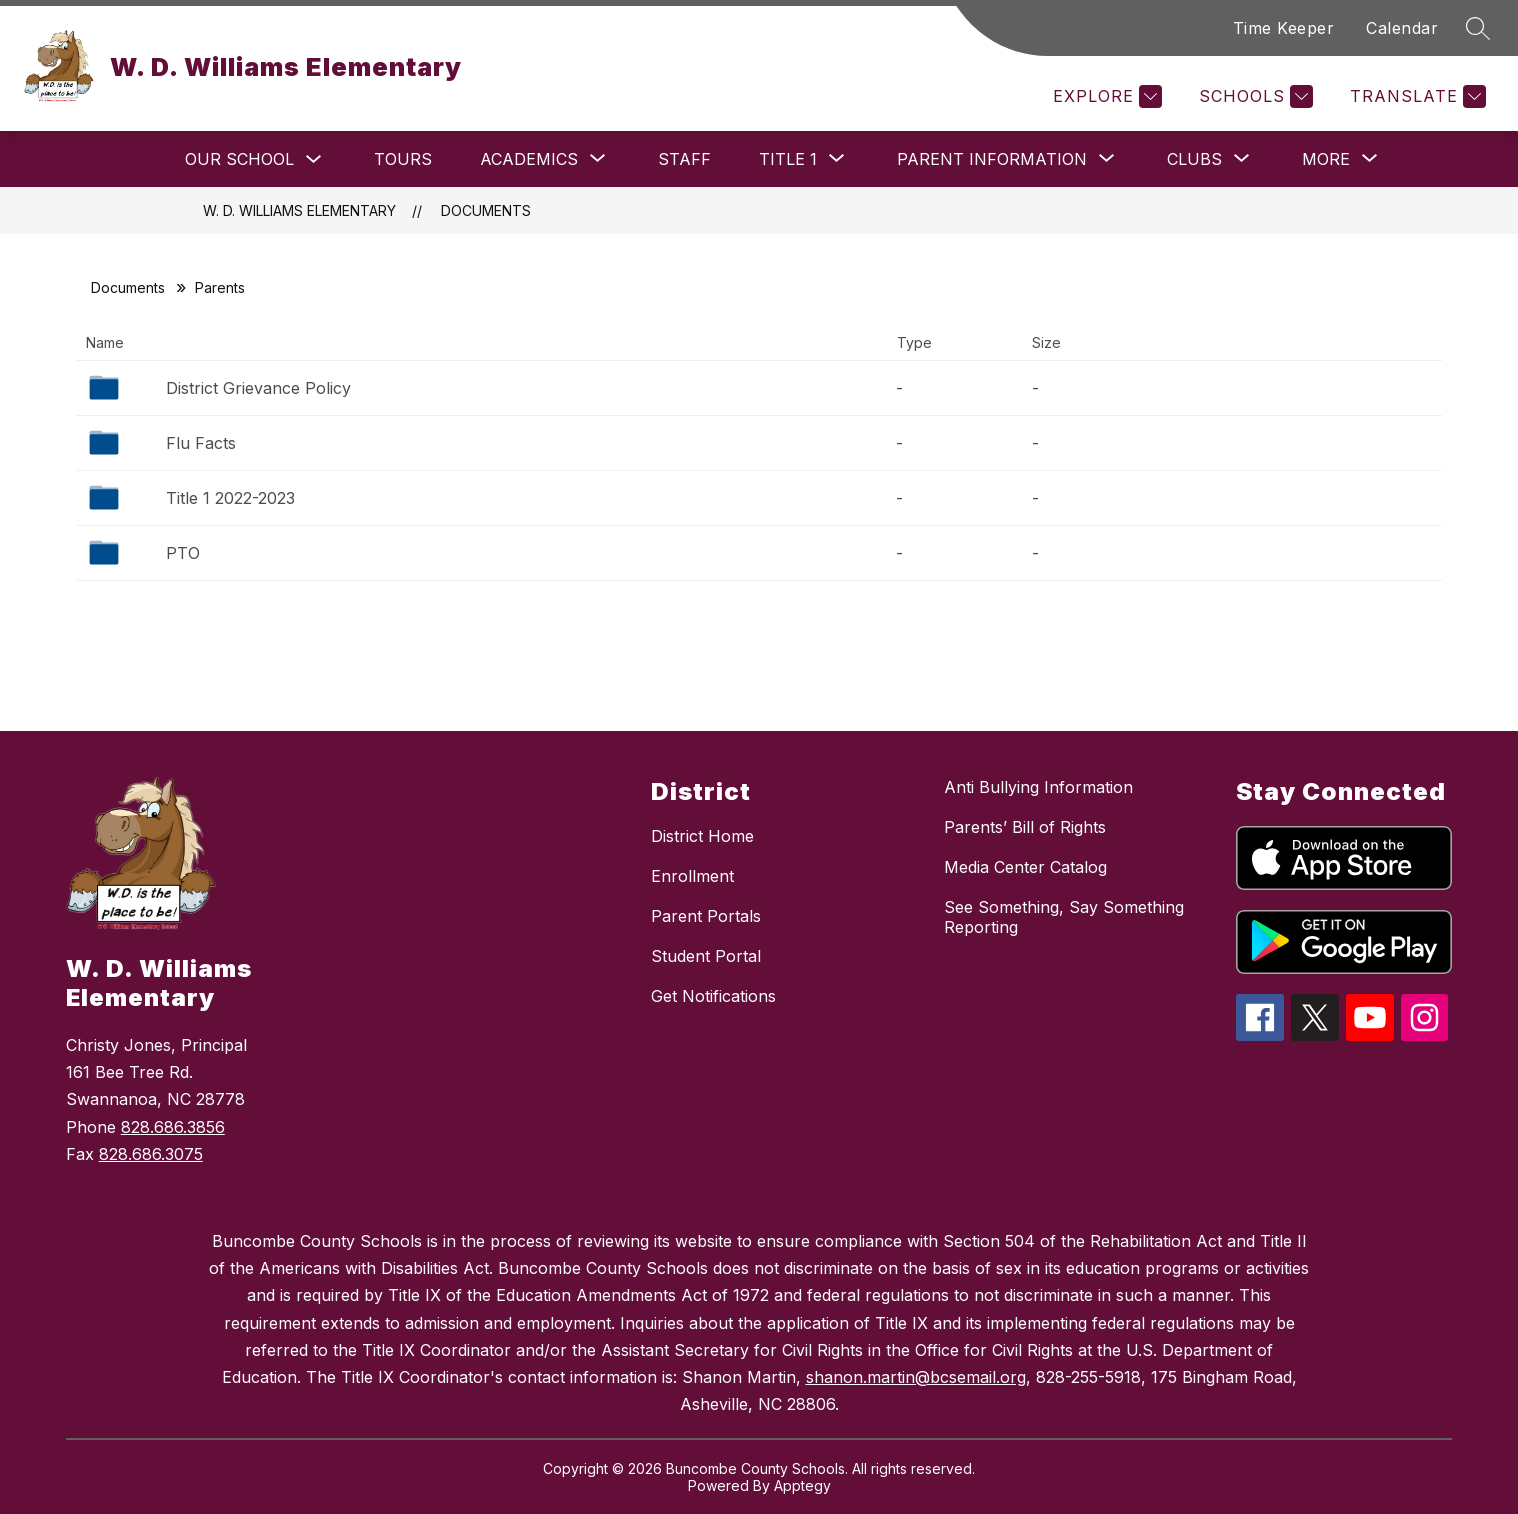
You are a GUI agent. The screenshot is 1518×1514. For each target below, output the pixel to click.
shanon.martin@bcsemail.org (916, 1377)
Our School (239, 159)
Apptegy (802, 1485)
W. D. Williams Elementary (299, 210)
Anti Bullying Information (1038, 787)
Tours (403, 159)
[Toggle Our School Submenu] (314, 159)
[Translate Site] (1415, 96)
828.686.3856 (173, 1127)
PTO (183, 553)
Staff (684, 159)
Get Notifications (713, 996)
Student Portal (706, 956)
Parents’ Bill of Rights (1025, 827)
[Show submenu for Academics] (529, 159)
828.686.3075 (151, 1154)
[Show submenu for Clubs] (1194, 159)
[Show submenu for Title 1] (788, 159)
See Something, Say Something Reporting (1064, 917)
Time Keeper (1284, 28)
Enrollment (692, 876)
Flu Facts (201, 443)
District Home (702, 836)
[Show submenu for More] (1326, 159)
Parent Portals (706, 916)
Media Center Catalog (1025, 867)
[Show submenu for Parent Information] (992, 159)
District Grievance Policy (258, 388)
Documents (486, 210)
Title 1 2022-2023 (230, 498)
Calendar (1402, 28)
